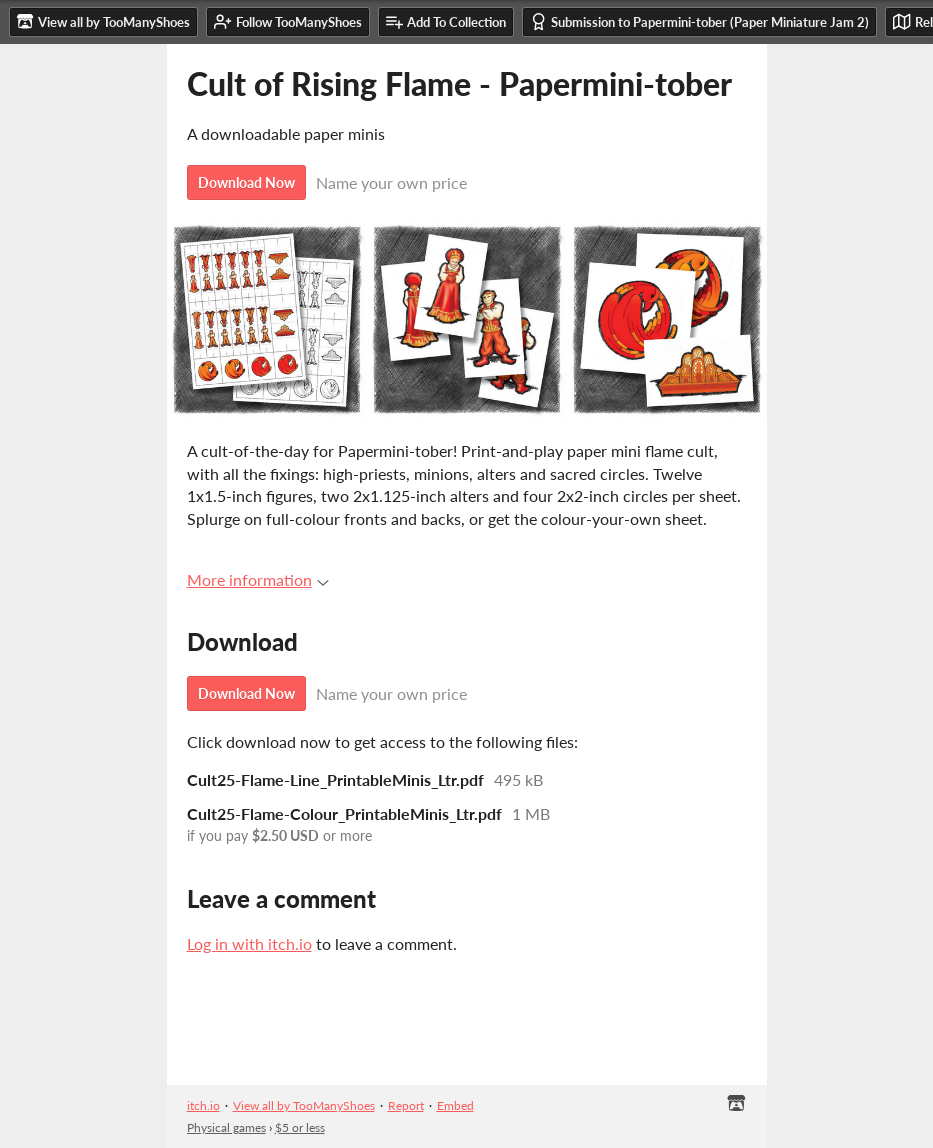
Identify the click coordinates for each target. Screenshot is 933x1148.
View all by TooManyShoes (304, 1105)
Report (406, 1105)
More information (258, 579)
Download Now (246, 182)
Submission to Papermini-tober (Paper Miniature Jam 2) (699, 21)
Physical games (226, 1127)
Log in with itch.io (249, 943)
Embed (455, 1105)
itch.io (203, 1105)
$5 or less (300, 1127)
